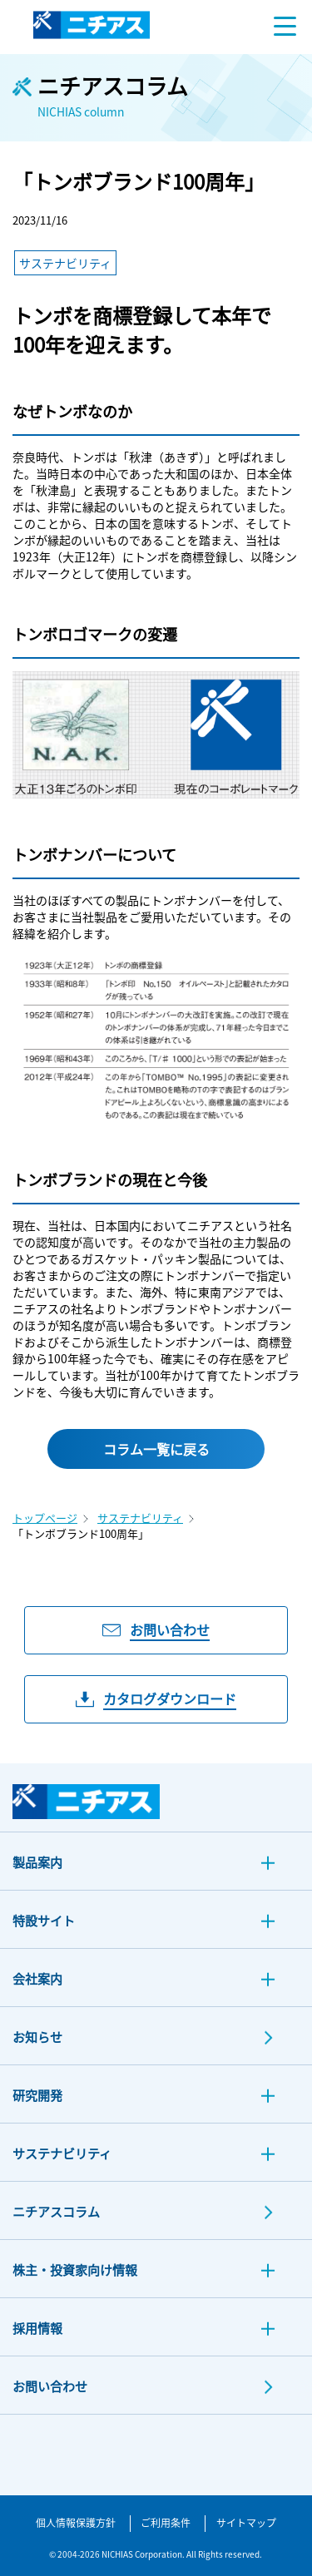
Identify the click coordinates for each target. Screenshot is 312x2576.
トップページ (44, 1517)
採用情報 (37, 2327)
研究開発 (37, 2095)
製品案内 (37, 1862)
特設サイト (43, 1920)
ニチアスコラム (56, 2211)
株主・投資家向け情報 (74, 2269)
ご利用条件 (166, 2522)
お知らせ (37, 2036)
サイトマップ (246, 2522)
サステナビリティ (140, 1517)
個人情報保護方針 (76, 2522)
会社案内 (37, 1978)
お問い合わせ (49, 2386)
